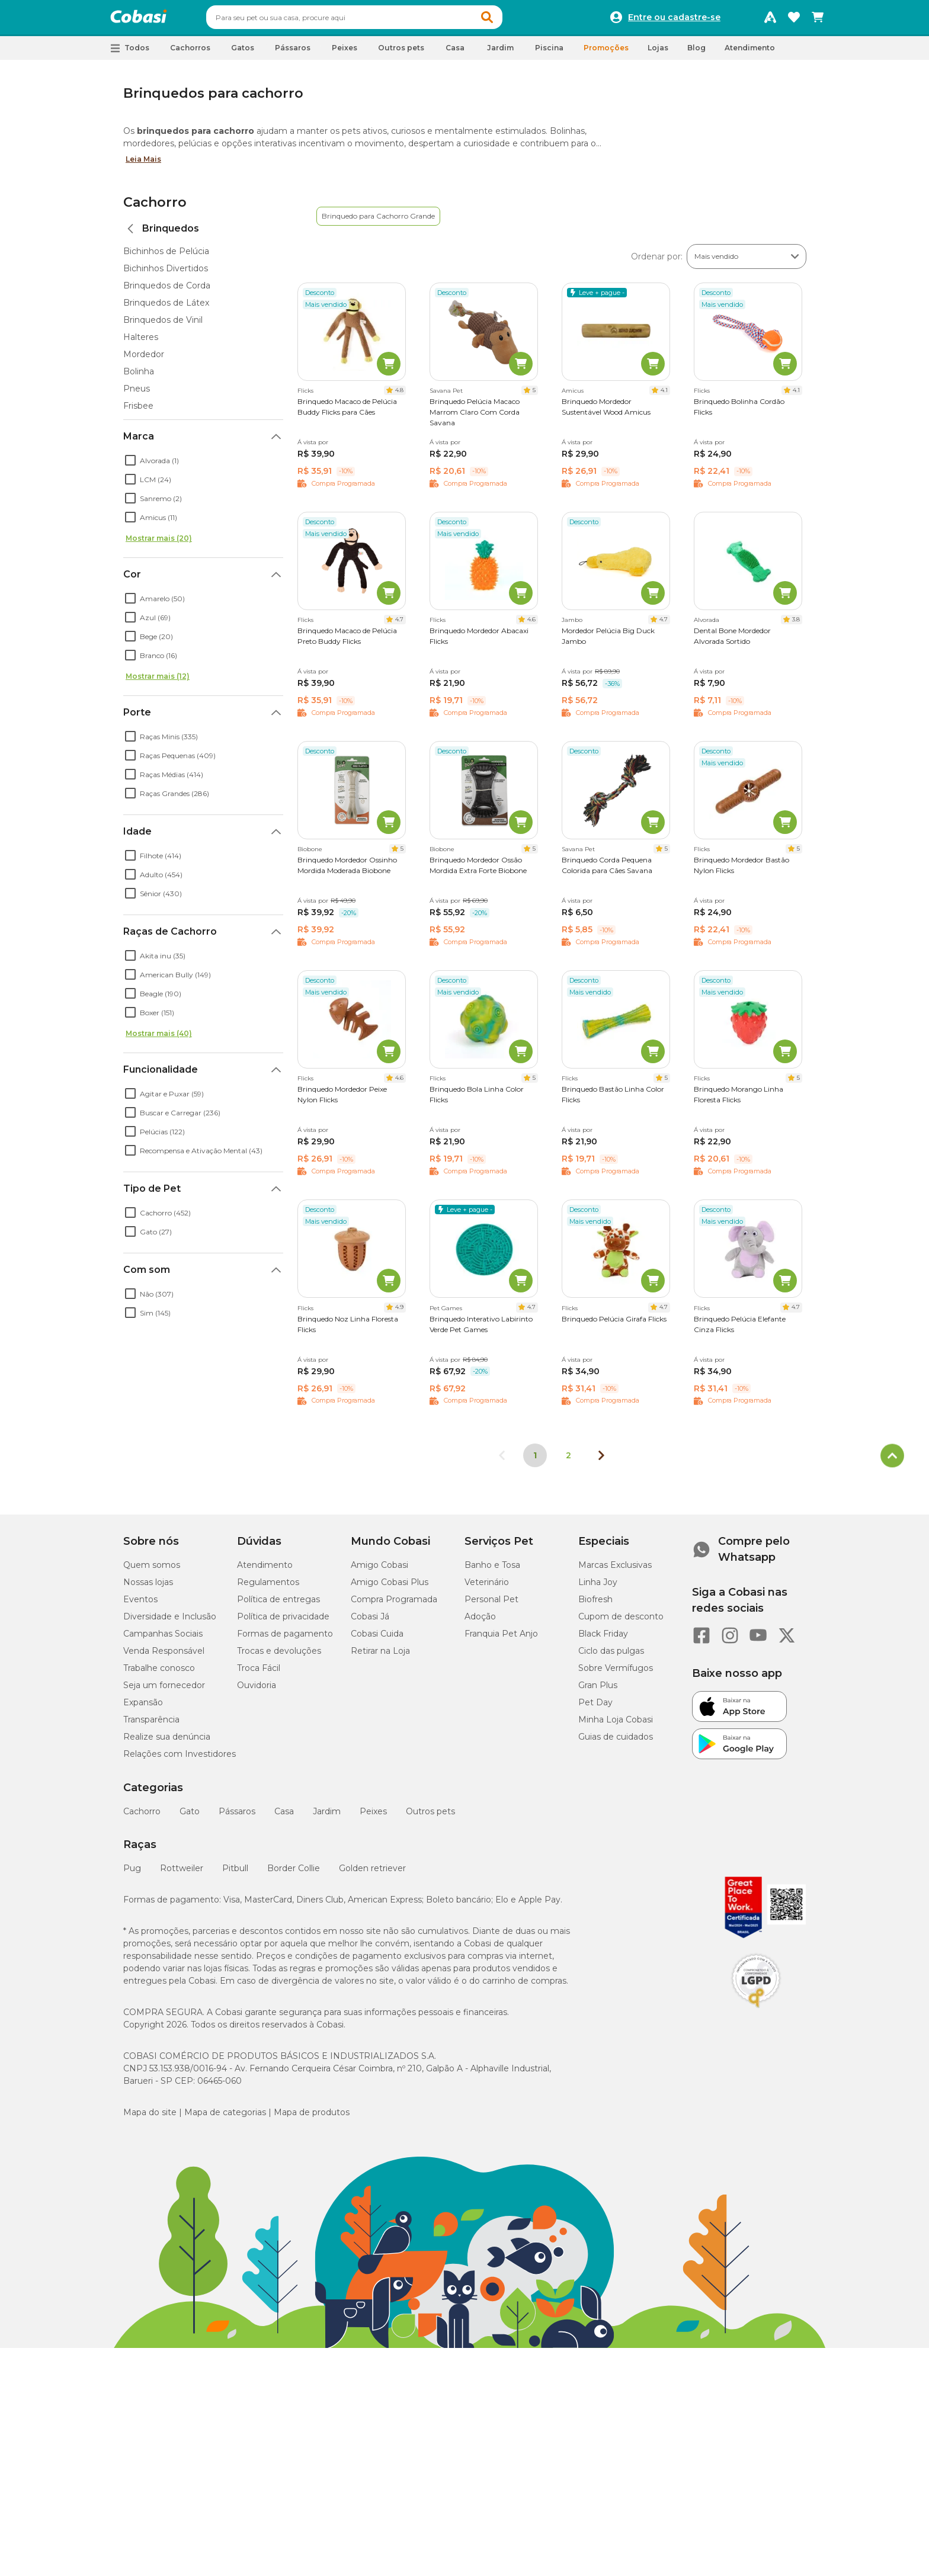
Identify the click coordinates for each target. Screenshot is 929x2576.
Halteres (140, 342)
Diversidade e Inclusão (169, 1621)
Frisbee (138, 411)
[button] (509, 20)
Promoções (606, 53)
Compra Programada (394, 1604)
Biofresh (595, 1604)
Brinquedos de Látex (166, 308)
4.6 (531, 624)
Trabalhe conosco (159, 1673)
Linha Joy (597, 1587)
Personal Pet (491, 1604)
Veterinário (486, 1587)
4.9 (399, 1312)
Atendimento (750, 53)
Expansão (143, 1707)
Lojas (658, 53)
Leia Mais (143, 164)
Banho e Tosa (492, 1570)
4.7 (399, 624)
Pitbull (235, 1873)
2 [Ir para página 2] (568, 1460)
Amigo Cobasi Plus (389, 1587)
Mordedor (143, 359)
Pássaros (237, 1816)
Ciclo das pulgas (611, 1656)
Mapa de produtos (312, 2117)
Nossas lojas (148, 1587)
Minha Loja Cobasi (615, 1725)
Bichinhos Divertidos (165, 273)
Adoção (480, 1621)
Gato (190, 1816)
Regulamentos (268, 1587)
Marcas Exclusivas (615, 1570)
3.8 (796, 624)
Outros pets (430, 1816)
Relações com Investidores (179, 1759)
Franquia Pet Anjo (501, 1639)
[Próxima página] (601, 1461)
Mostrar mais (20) (159, 543)
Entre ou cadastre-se (674, 20)
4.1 (664, 395)
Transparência (151, 1725)
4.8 (399, 395)
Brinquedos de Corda (166, 290)
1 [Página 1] (535, 1460)
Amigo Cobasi (379, 1570)
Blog (696, 53)
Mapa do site (150, 2117)
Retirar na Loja (380, 1656)
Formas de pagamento (285, 1639)
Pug (132, 1873)
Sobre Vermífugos (615, 1673)
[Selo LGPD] (756, 2013)
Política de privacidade (283, 1621)
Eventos (140, 1604)
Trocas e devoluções (279, 1656)
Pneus (136, 394)
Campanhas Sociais (163, 1639)
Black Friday (603, 1639)
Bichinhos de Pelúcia (166, 256)
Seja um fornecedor (164, 1690)
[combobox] (377, 20)
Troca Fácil (258, 1673)
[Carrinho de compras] (818, 20)
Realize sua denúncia (166, 1742)
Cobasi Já (370, 1621)
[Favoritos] (794, 20)
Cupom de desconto (621, 1621)
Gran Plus (597, 1690)
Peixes (373, 1816)
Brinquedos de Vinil (163, 325)
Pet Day (595, 1707)
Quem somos (151, 1570)
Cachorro (155, 208)
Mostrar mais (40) (159, 1038)
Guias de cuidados (615, 1742)
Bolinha (138, 376)
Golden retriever (372, 1873)
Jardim (327, 1816)
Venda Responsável (163, 1656)
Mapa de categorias (225, 2117)
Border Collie (293, 1873)
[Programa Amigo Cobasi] (770, 20)
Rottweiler (181, 1873)
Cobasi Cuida (377, 1639)
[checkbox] (130, 465)
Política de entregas (278, 1604)
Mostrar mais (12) (158, 681)
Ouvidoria (256, 1690)
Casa (284, 1816)
